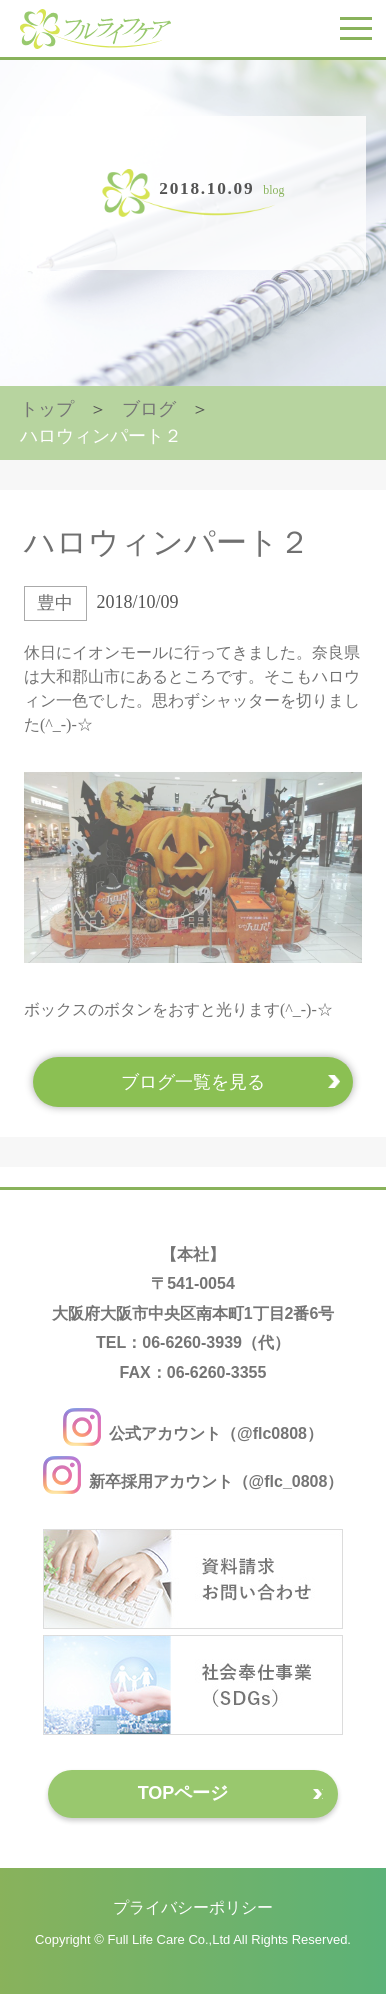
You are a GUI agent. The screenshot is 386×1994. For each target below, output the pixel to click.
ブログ (149, 409)
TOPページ (183, 1793)
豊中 (55, 603)
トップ (47, 409)
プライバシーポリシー (193, 1907)
